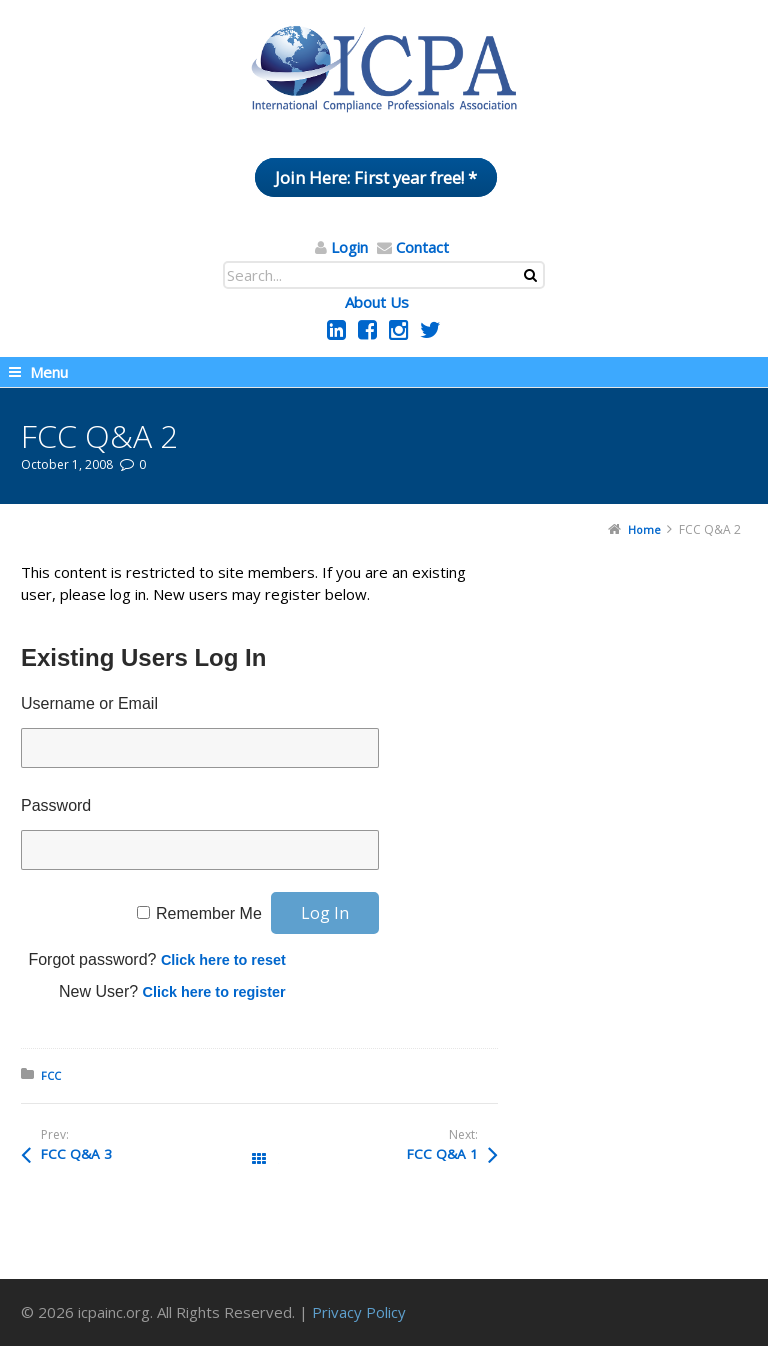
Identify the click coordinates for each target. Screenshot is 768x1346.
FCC (51, 1075)
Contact (422, 247)
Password (56, 805)
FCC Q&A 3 (76, 1154)
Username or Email (89, 703)
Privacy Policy (359, 1312)
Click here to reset (223, 960)
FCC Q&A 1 (442, 1154)
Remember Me (209, 913)
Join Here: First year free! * (376, 177)
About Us (377, 302)
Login (349, 247)
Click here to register (214, 992)
